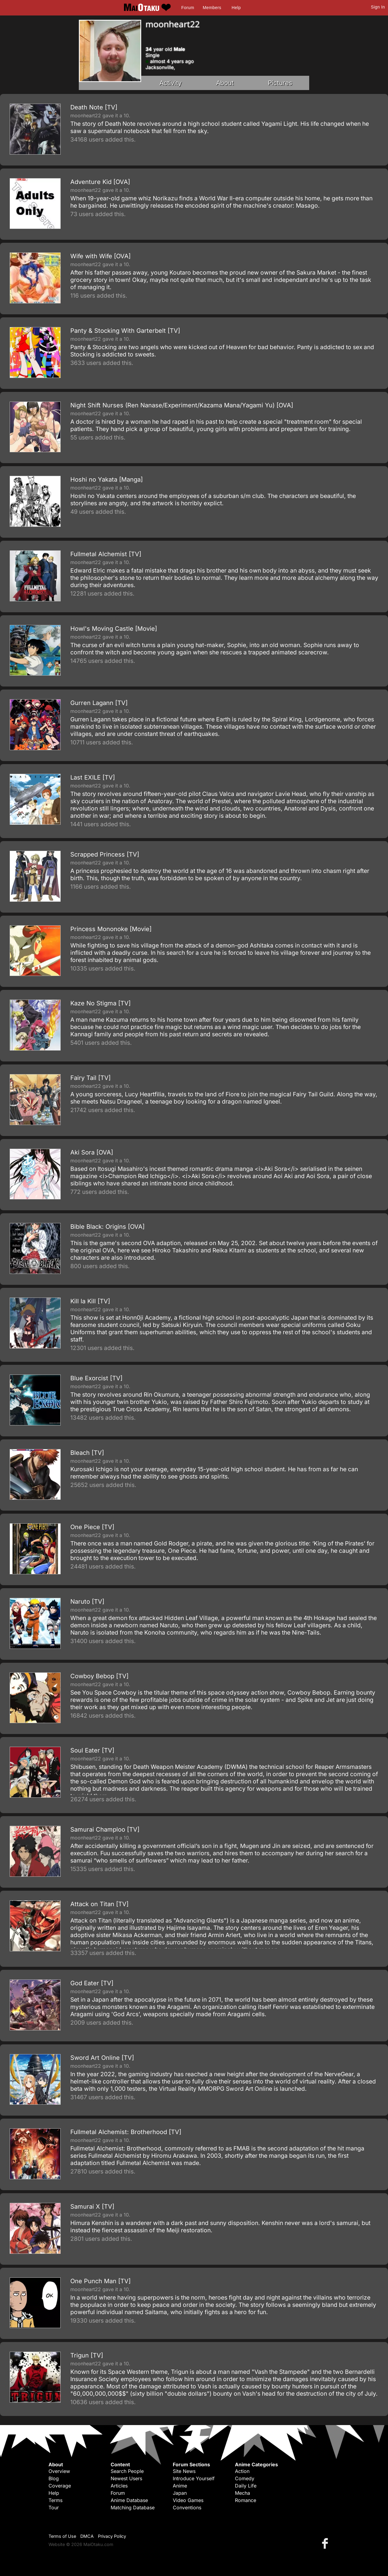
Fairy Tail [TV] (90, 1077)
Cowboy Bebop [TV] (99, 1676)
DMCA (87, 2536)
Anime (180, 2486)
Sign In (378, 7)
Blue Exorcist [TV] (96, 1378)
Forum (187, 7)
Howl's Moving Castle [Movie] (113, 628)
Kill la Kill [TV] (90, 1301)
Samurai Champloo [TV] (104, 1829)
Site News (184, 2471)
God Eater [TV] (91, 1983)
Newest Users (126, 2478)
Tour (53, 2507)
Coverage (59, 2486)
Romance (245, 2500)
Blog (53, 2478)
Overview (59, 2471)
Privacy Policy (112, 2536)
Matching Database (133, 2507)
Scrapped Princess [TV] (104, 854)
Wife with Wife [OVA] (100, 256)
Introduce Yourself (194, 2478)
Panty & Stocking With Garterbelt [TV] (125, 330)
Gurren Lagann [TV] (99, 703)
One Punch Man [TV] (100, 2281)
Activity (170, 83)
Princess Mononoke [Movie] (111, 929)
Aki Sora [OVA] (91, 1152)
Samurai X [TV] (92, 2206)
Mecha (242, 2493)
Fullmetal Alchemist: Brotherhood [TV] (125, 2132)
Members (212, 7)
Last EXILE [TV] (92, 777)
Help (236, 7)
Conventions (187, 2507)
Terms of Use (62, 2536)
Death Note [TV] (93, 107)
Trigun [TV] (86, 2355)
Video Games (188, 2500)
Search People (127, 2471)
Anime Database (129, 2500)
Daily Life (245, 2486)
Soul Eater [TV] (92, 1750)
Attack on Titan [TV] (99, 1904)
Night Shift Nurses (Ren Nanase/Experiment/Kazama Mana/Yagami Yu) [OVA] (181, 405)
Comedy (244, 2478)
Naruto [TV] (87, 1601)
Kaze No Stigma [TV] (100, 1003)
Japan (180, 2493)
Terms (55, 2500)
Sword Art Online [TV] (102, 2057)
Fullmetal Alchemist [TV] (105, 554)
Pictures (280, 83)
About (225, 83)
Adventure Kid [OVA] (100, 181)
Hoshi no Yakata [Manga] (106, 479)
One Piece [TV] (92, 1527)
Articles (119, 2486)
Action (242, 2471)
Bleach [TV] (87, 1452)
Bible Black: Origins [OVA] (107, 1226)
